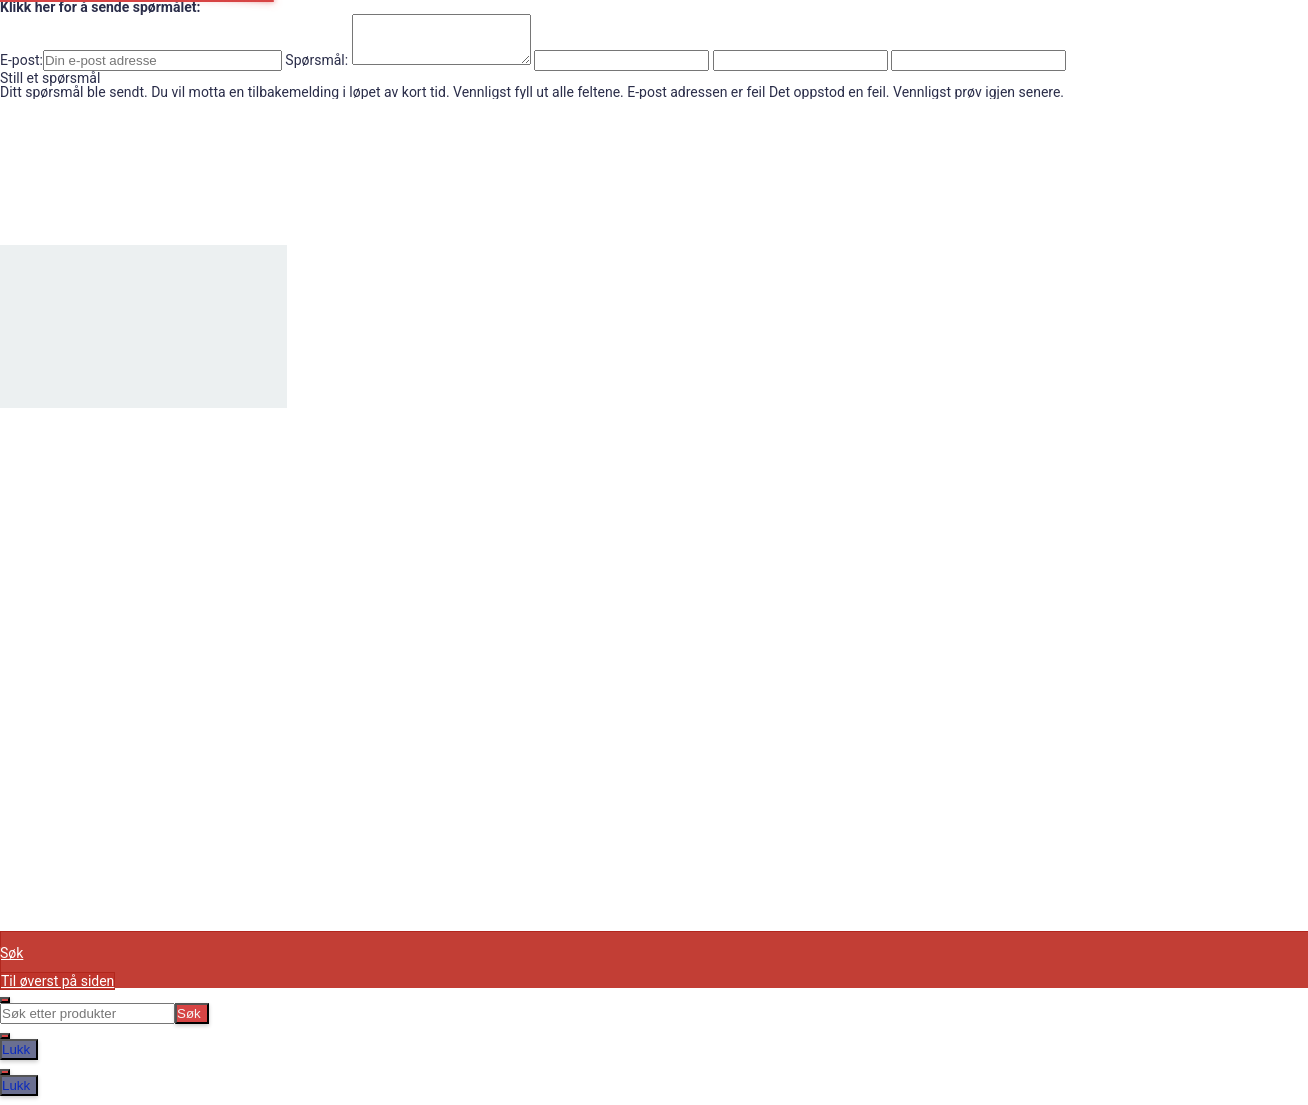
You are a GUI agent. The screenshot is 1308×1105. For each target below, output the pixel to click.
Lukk (16, 1058)
